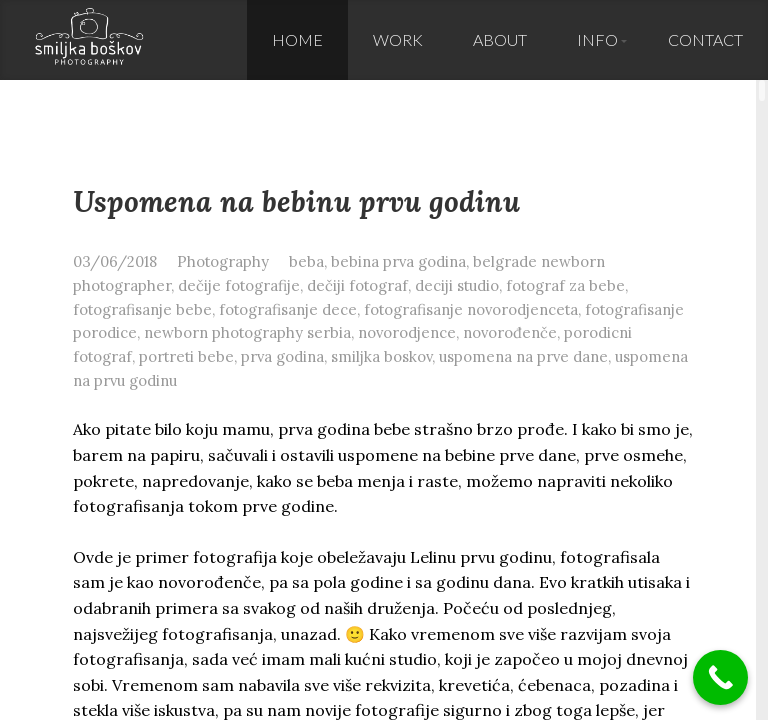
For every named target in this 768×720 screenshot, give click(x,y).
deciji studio (457, 285)
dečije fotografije (239, 285)
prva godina (282, 356)
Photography (223, 261)
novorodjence (407, 332)
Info (597, 39)
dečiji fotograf (357, 285)
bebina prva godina (398, 261)
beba (306, 261)
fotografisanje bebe (142, 309)
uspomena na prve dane (523, 356)
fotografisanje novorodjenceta (471, 309)
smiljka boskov (381, 356)
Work (398, 39)
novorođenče (510, 332)
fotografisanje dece (288, 309)
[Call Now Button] (720, 677)
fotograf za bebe (565, 285)
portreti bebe (186, 356)
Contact (705, 39)
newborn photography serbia (247, 332)
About (500, 39)
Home (297, 39)
